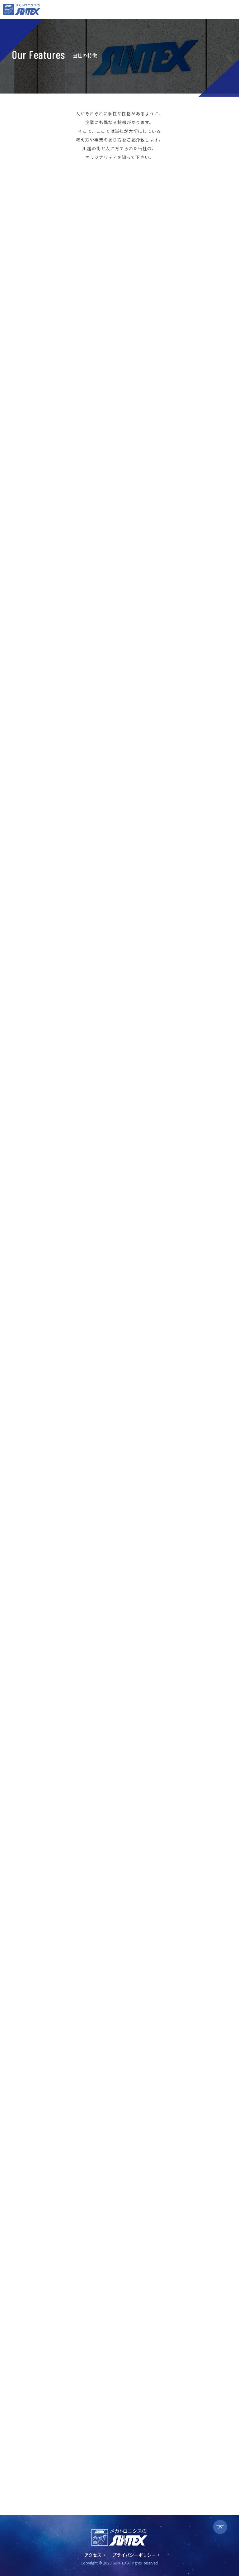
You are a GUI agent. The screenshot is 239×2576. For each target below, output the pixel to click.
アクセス (92, 2555)
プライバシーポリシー (134, 2555)
